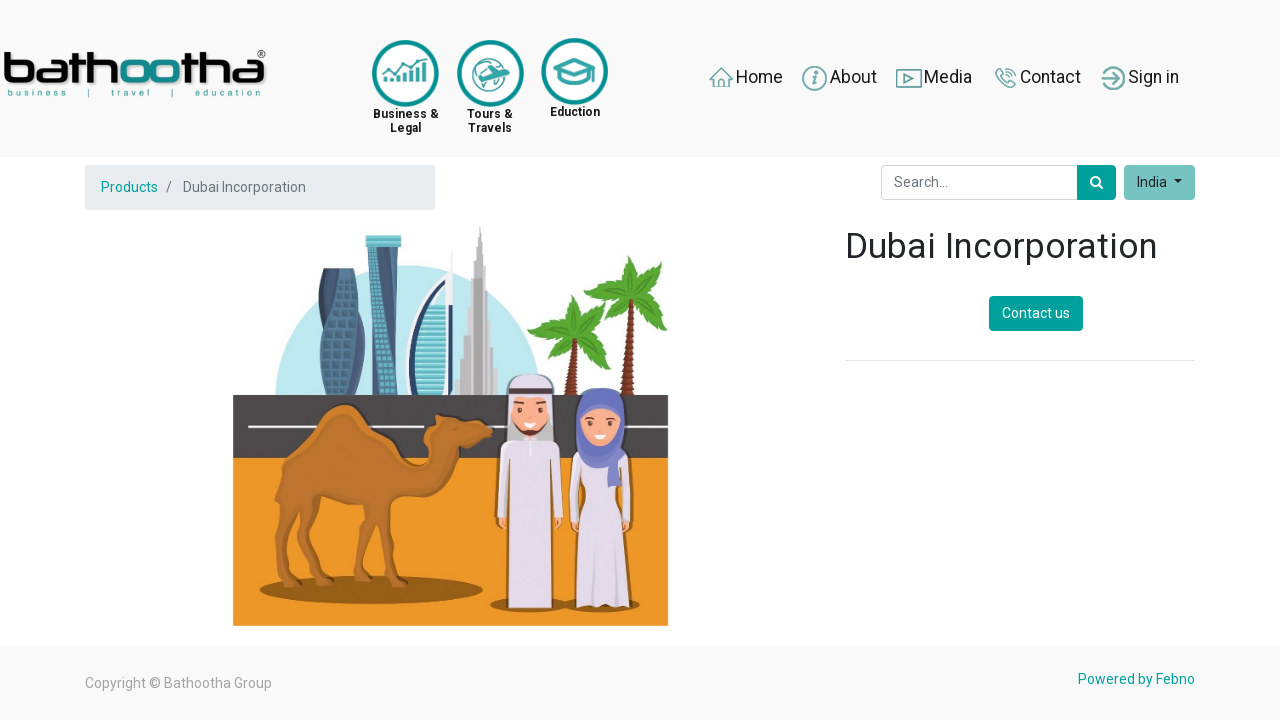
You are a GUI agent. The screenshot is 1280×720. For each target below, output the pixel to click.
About (838, 78)
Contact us (1036, 313)
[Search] (1096, 182)
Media (933, 78)
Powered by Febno (1136, 679)
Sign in (1138, 78)
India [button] (1153, 182)
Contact (1035, 78)
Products (129, 187)
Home (744, 78)
